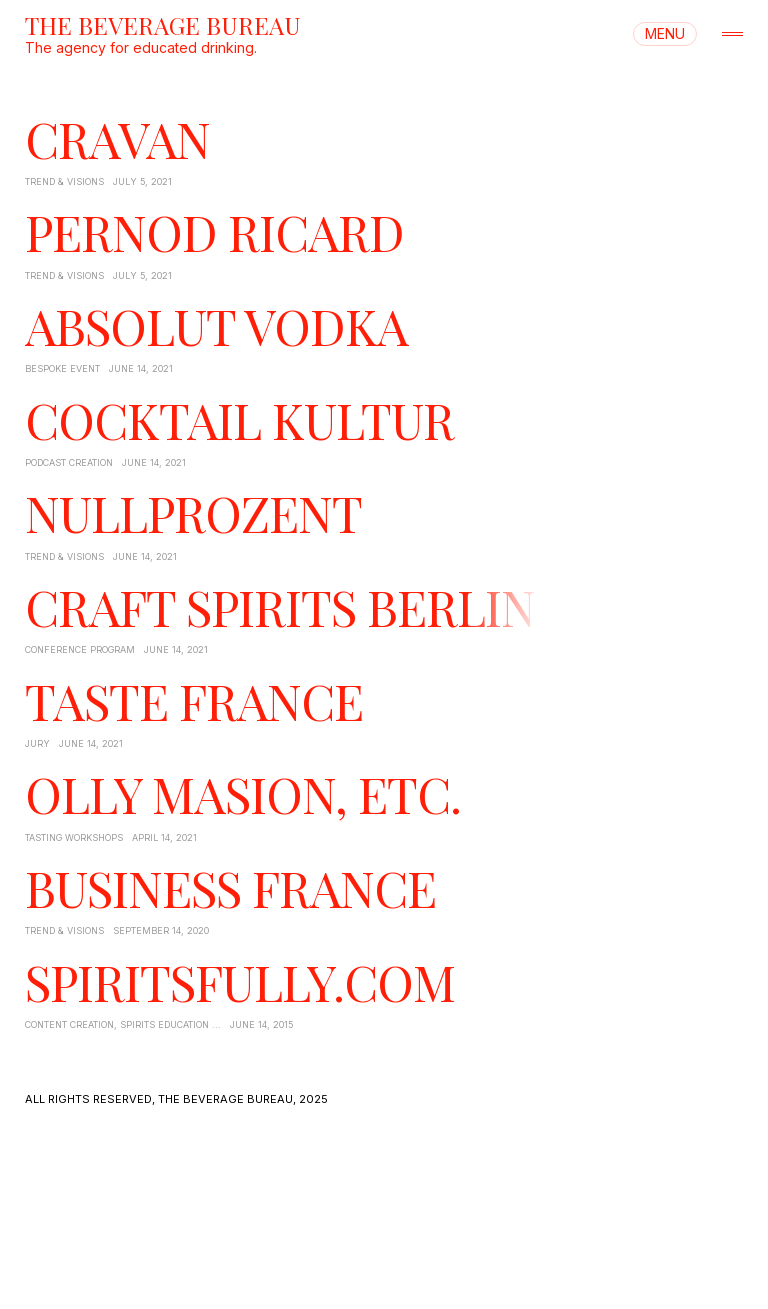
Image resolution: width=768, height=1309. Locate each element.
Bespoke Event (62, 368)
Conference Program (80, 649)
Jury (37, 743)
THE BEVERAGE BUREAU (163, 25)
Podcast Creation (69, 462)
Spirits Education (164, 1024)
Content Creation (69, 1024)
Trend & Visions (64, 181)
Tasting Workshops (74, 837)
